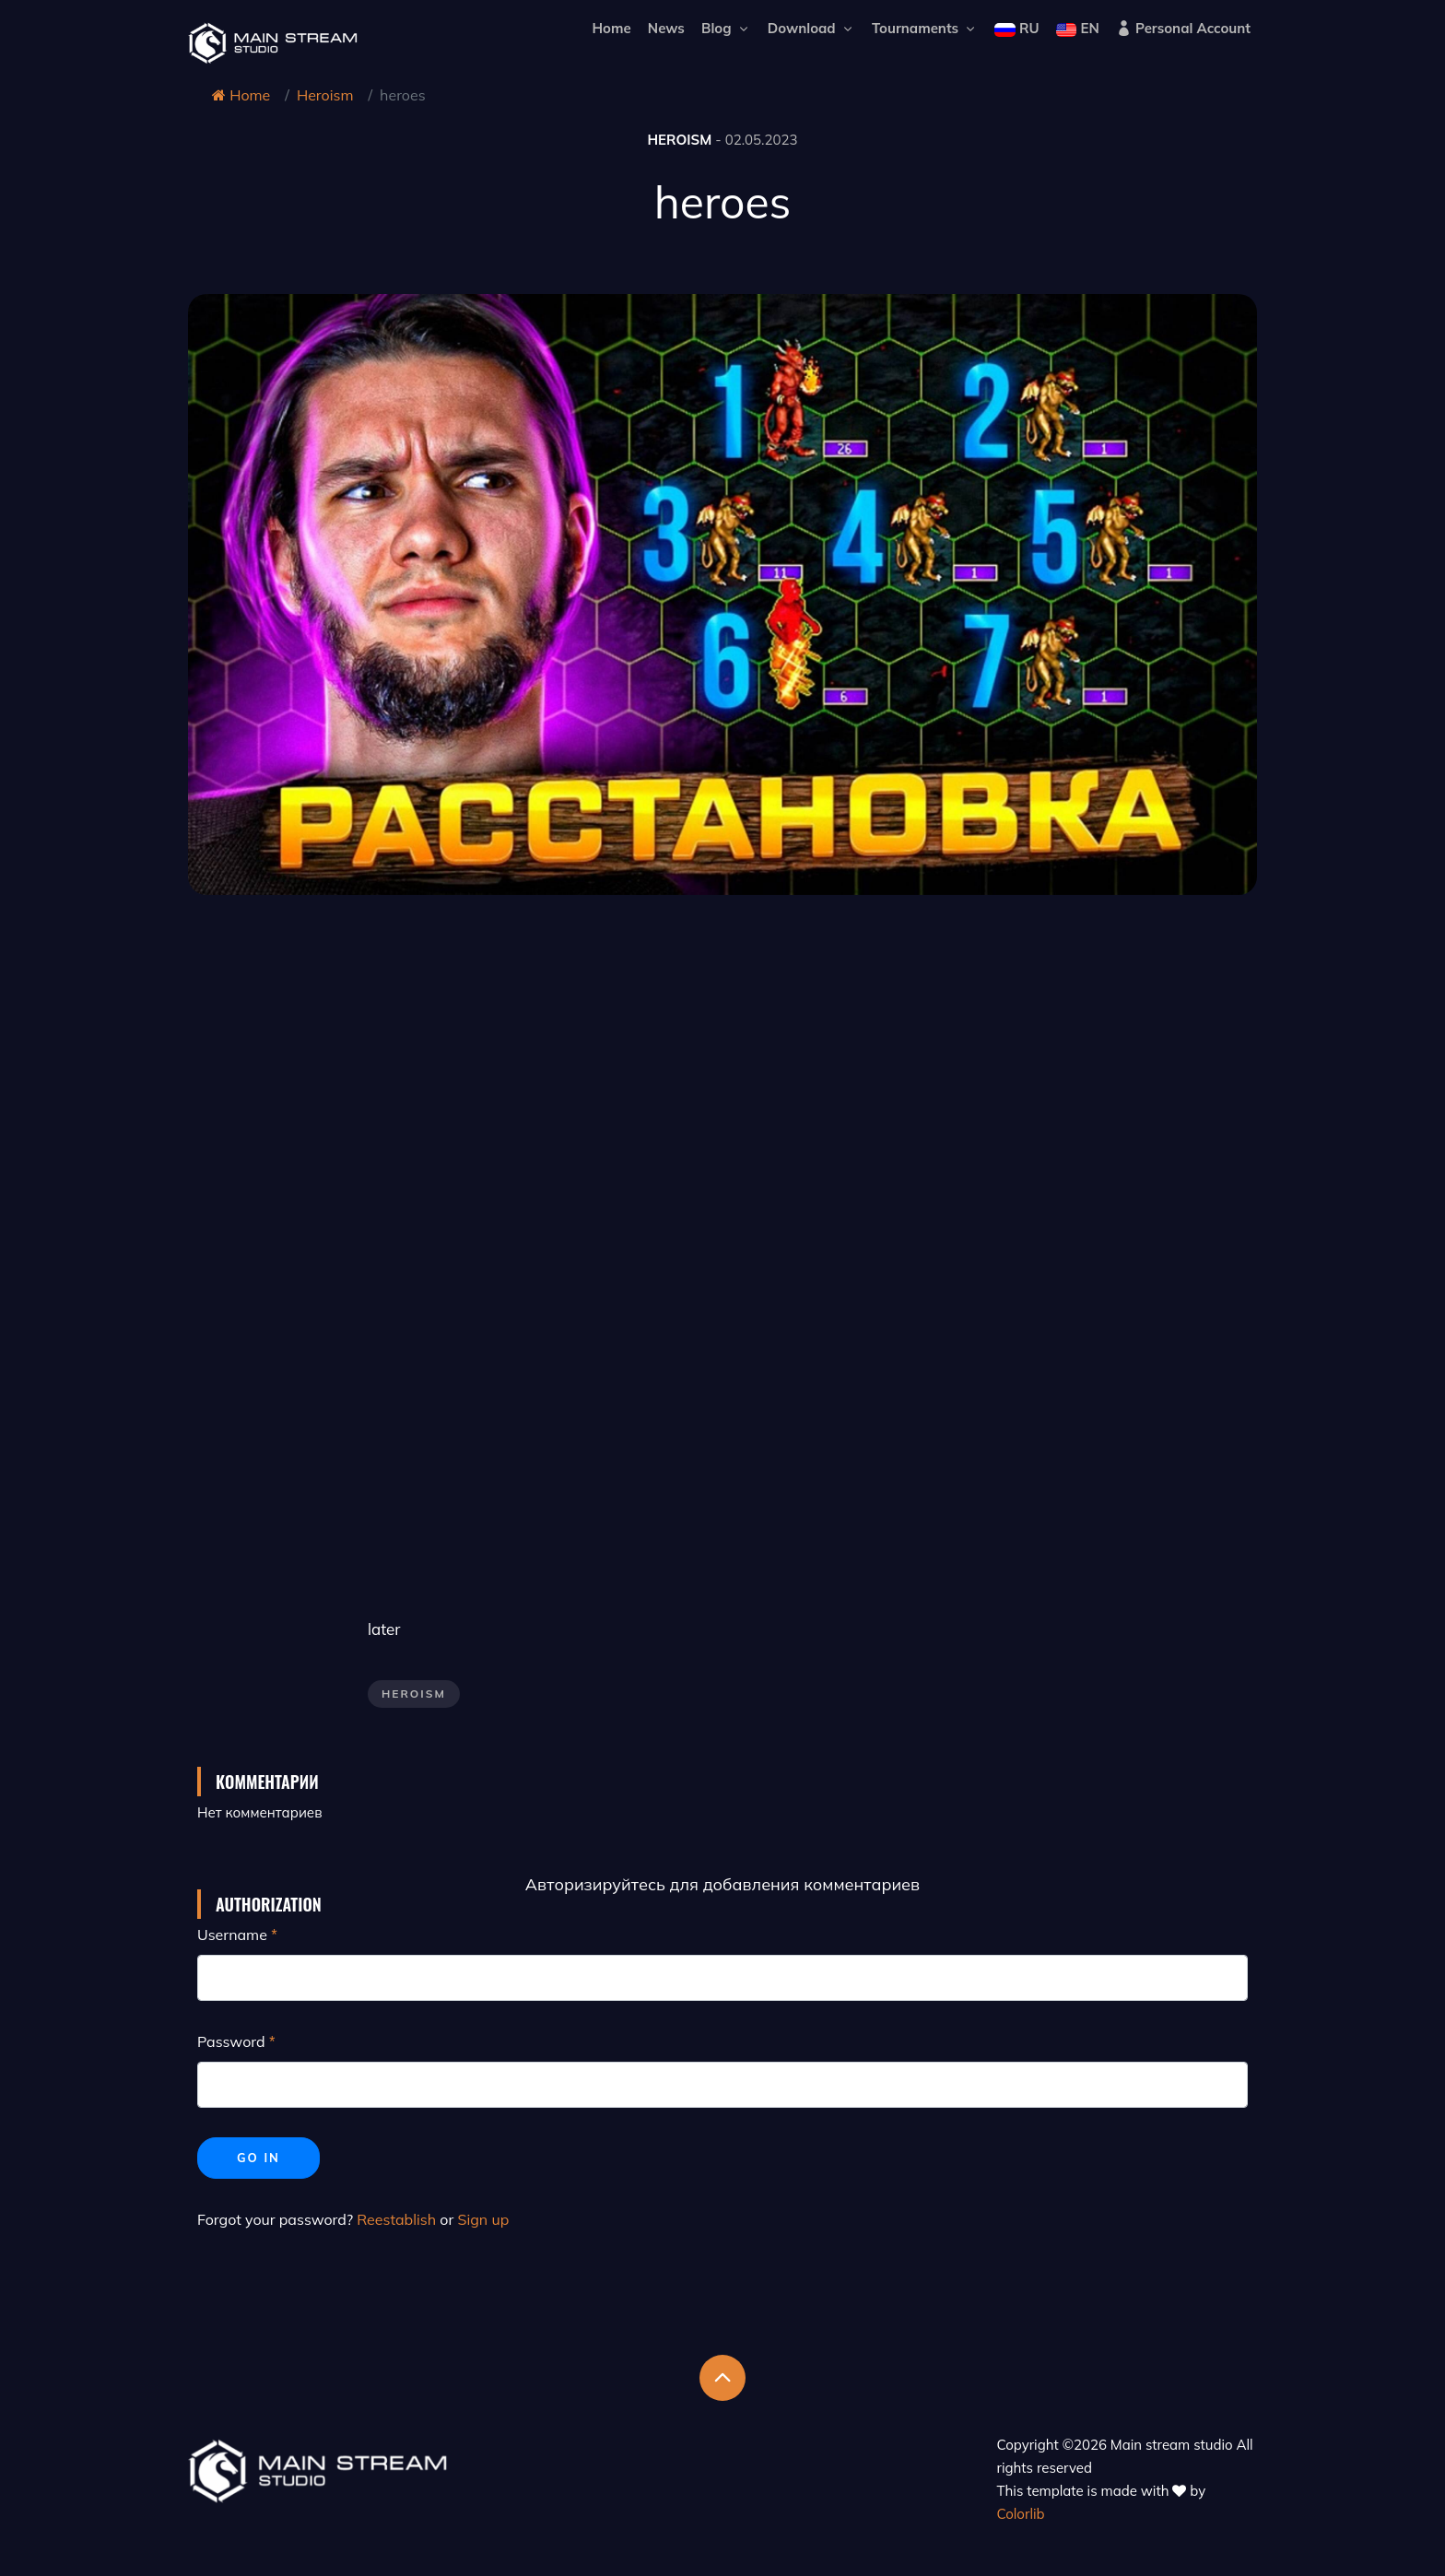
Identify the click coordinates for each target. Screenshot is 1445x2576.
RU (1016, 28)
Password (231, 2041)
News (666, 28)
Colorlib (1021, 2514)
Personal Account (1183, 28)
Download (811, 28)
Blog (726, 28)
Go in (258, 2157)
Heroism (325, 95)
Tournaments (925, 28)
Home (611, 28)
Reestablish (396, 2219)
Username (232, 1934)
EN (1077, 28)
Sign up (483, 2219)
